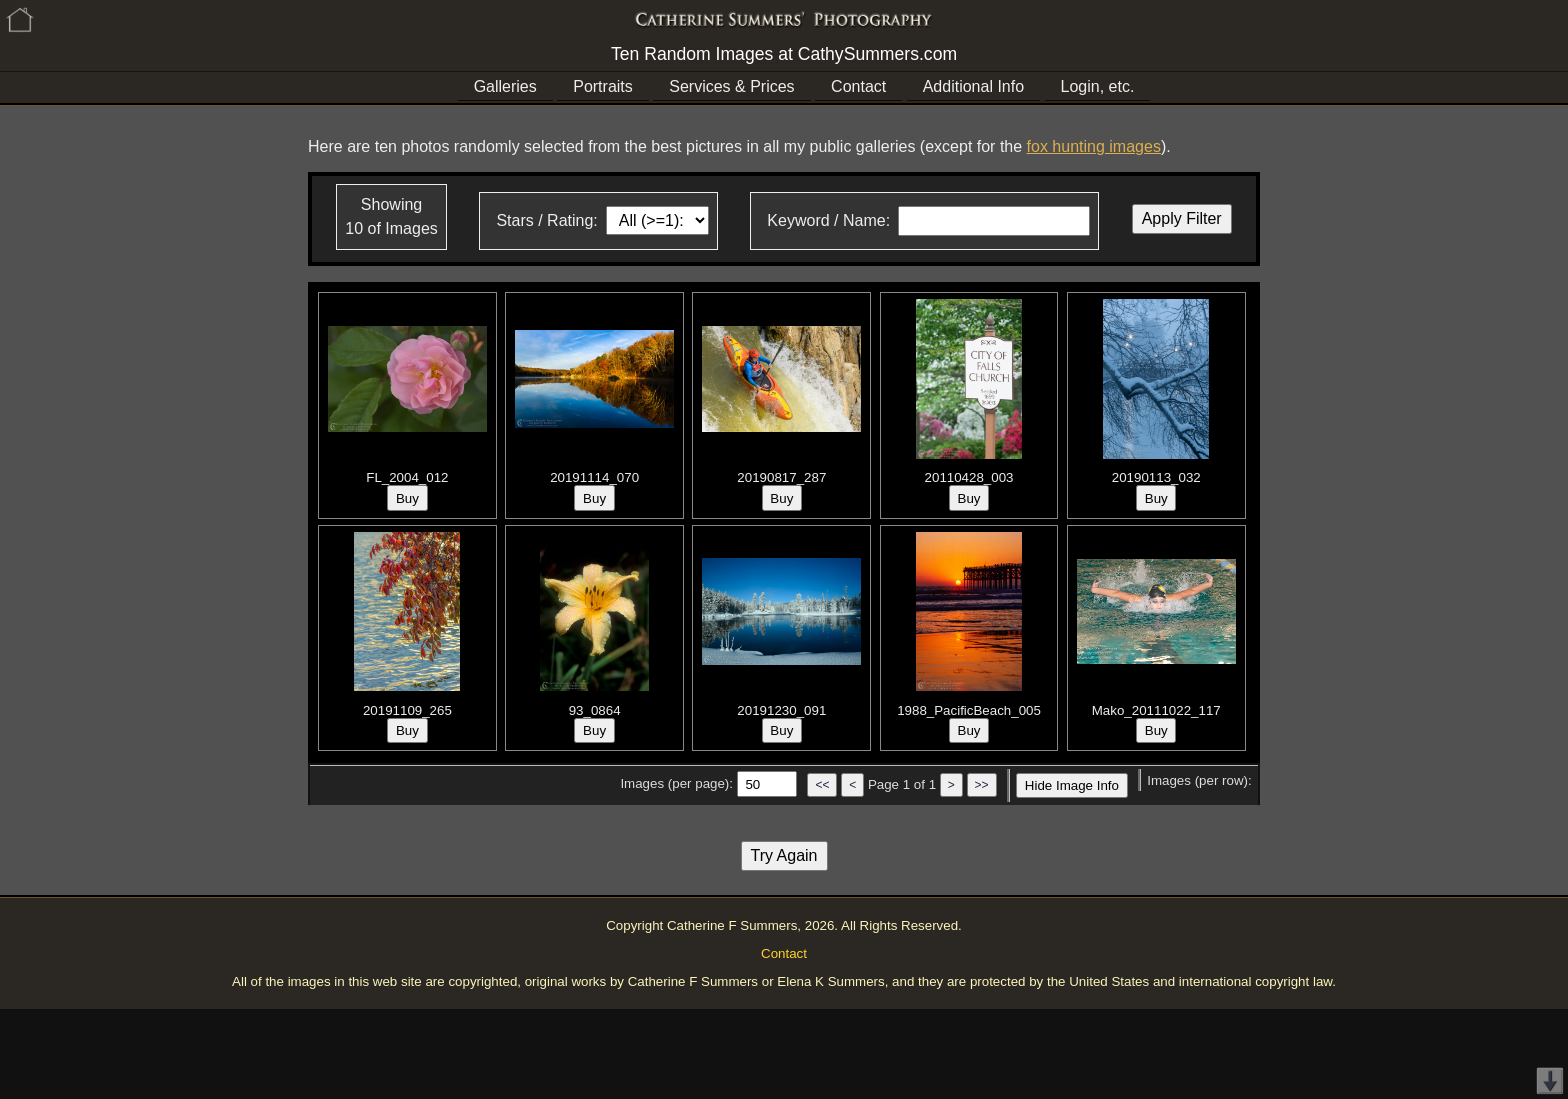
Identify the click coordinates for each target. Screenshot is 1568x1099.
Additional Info (973, 86)
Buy (407, 498)
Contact (858, 86)
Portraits (603, 86)
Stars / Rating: (546, 220)
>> (982, 785)
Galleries (505, 86)
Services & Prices (731, 86)
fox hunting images (1094, 146)
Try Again (784, 855)
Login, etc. (1098, 86)
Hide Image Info (1072, 785)
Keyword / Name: (828, 220)
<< (822, 785)
